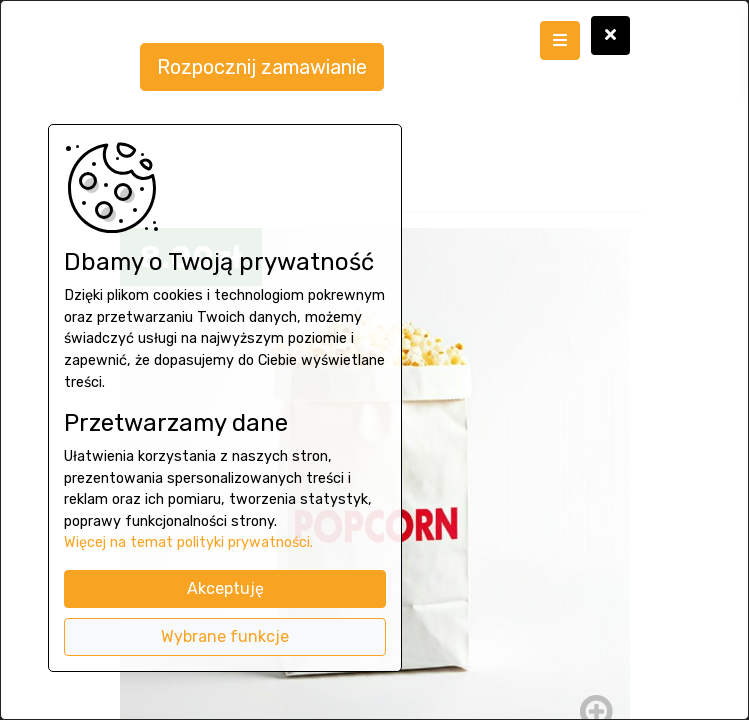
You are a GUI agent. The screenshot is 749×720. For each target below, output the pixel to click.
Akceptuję (225, 588)
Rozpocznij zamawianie (262, 67)
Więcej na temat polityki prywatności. (188, 542)
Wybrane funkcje (225, 636)
